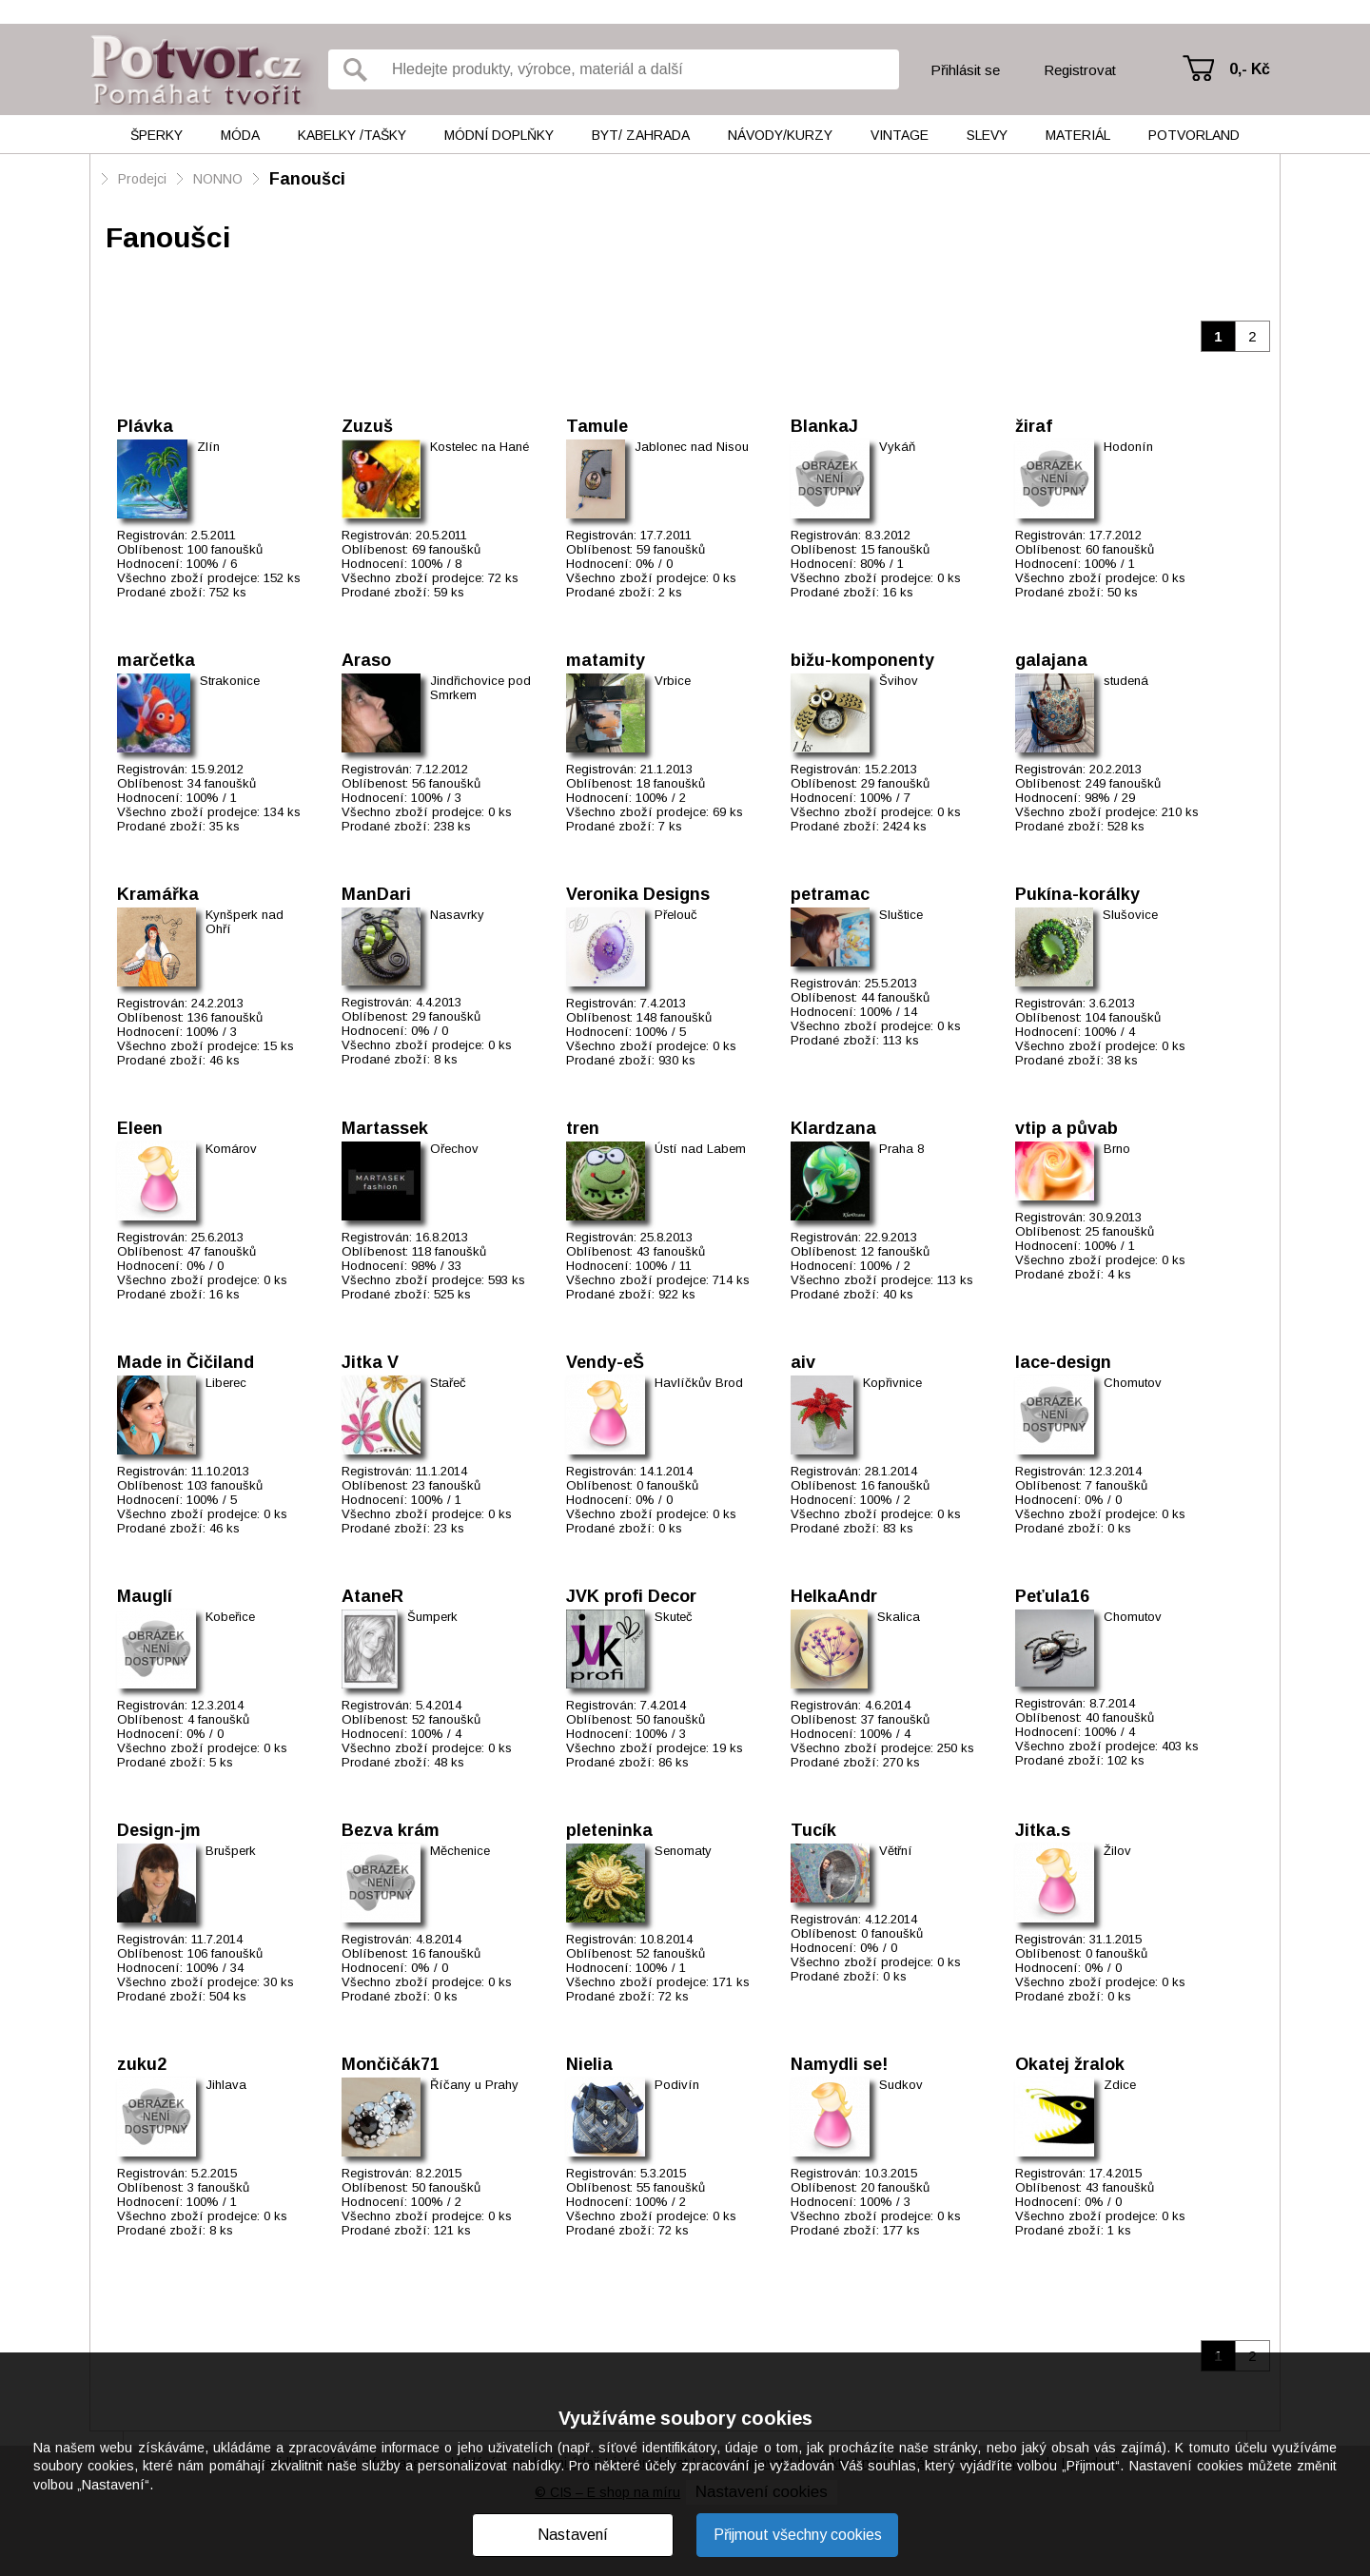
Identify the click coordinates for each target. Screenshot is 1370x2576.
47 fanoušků (221, 1251)
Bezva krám (391, 1830)
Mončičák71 (391, 2064)
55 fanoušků (670, 2187)
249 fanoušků (1123, 783)
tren (582, 1128)
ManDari (376, 894)
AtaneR (372, 1596)
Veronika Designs (638, 894)
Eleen (140, 1128)
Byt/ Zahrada (641, 135)
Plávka (145, 426)
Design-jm (159, 1830)
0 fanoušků (667, 1485)
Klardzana (833, 1128)
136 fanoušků (225, 1017)
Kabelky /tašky (352, 135)
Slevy (987, 135)
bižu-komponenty (862, 660)
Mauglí (144, 1596)
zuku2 (141, 2064)
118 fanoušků (449, 1251)
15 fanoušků (895, 549)
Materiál (1078, 135)
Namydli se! (839, 2064)
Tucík (813, 1830)
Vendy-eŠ (605, 1362)
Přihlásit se (965, 70)
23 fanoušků (446, 1485)
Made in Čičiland (185, 1362)
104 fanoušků (1123, 1017)
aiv (803, 1362)
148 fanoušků (674, 1017)
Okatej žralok (1070, 2064)
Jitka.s (1042, 1830)
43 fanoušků (670, 1251)
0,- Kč (1249, 69)
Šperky (156, 135)
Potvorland (1194, 135)
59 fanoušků (670, 549)
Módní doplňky (499, 135)
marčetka (156, 660)
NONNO (218, 178)
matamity (605, 660)
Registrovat (1080, 70)
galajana (1051, 660)
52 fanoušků (446, 1719)
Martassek (385, 1128)
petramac (830, 894)
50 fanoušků (670, 1719)
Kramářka (158, 894)
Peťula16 (1052, 1596)
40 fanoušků (1120, 1717)
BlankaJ (824, 426)
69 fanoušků (446, 549)
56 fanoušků (446, 783)
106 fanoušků (225, 1953)
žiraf (1033, 426)
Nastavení (573, 2535)
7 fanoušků (1116, 1485)
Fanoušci (307, 178)
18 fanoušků (670, 783)
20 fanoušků (895, 2187)
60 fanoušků (1120, 549)
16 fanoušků (895, 1485)
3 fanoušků (218, 2187)
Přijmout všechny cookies (798, 2535)
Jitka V (370, 1362)
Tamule (597, 426)
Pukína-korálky (1077, 894)
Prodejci (142, 178)
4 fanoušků (218, 1719)
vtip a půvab (1066, 1128)
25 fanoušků (1120, 1231)
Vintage (900, 135)
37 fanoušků (895, 1719)
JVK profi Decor (631, 1596)
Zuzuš (367, 426)
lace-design (1063, 1362)
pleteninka (609, 1830)
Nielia (589, 2064)
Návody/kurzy (780, 135)
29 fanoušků (895, 783)
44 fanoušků (895, 997)
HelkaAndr (834, 1596)
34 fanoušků (221, 783)
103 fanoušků (225, 1485)
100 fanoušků (225, 549)
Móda (240, 135)
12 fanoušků (895, 1251)
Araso (366, 660)
